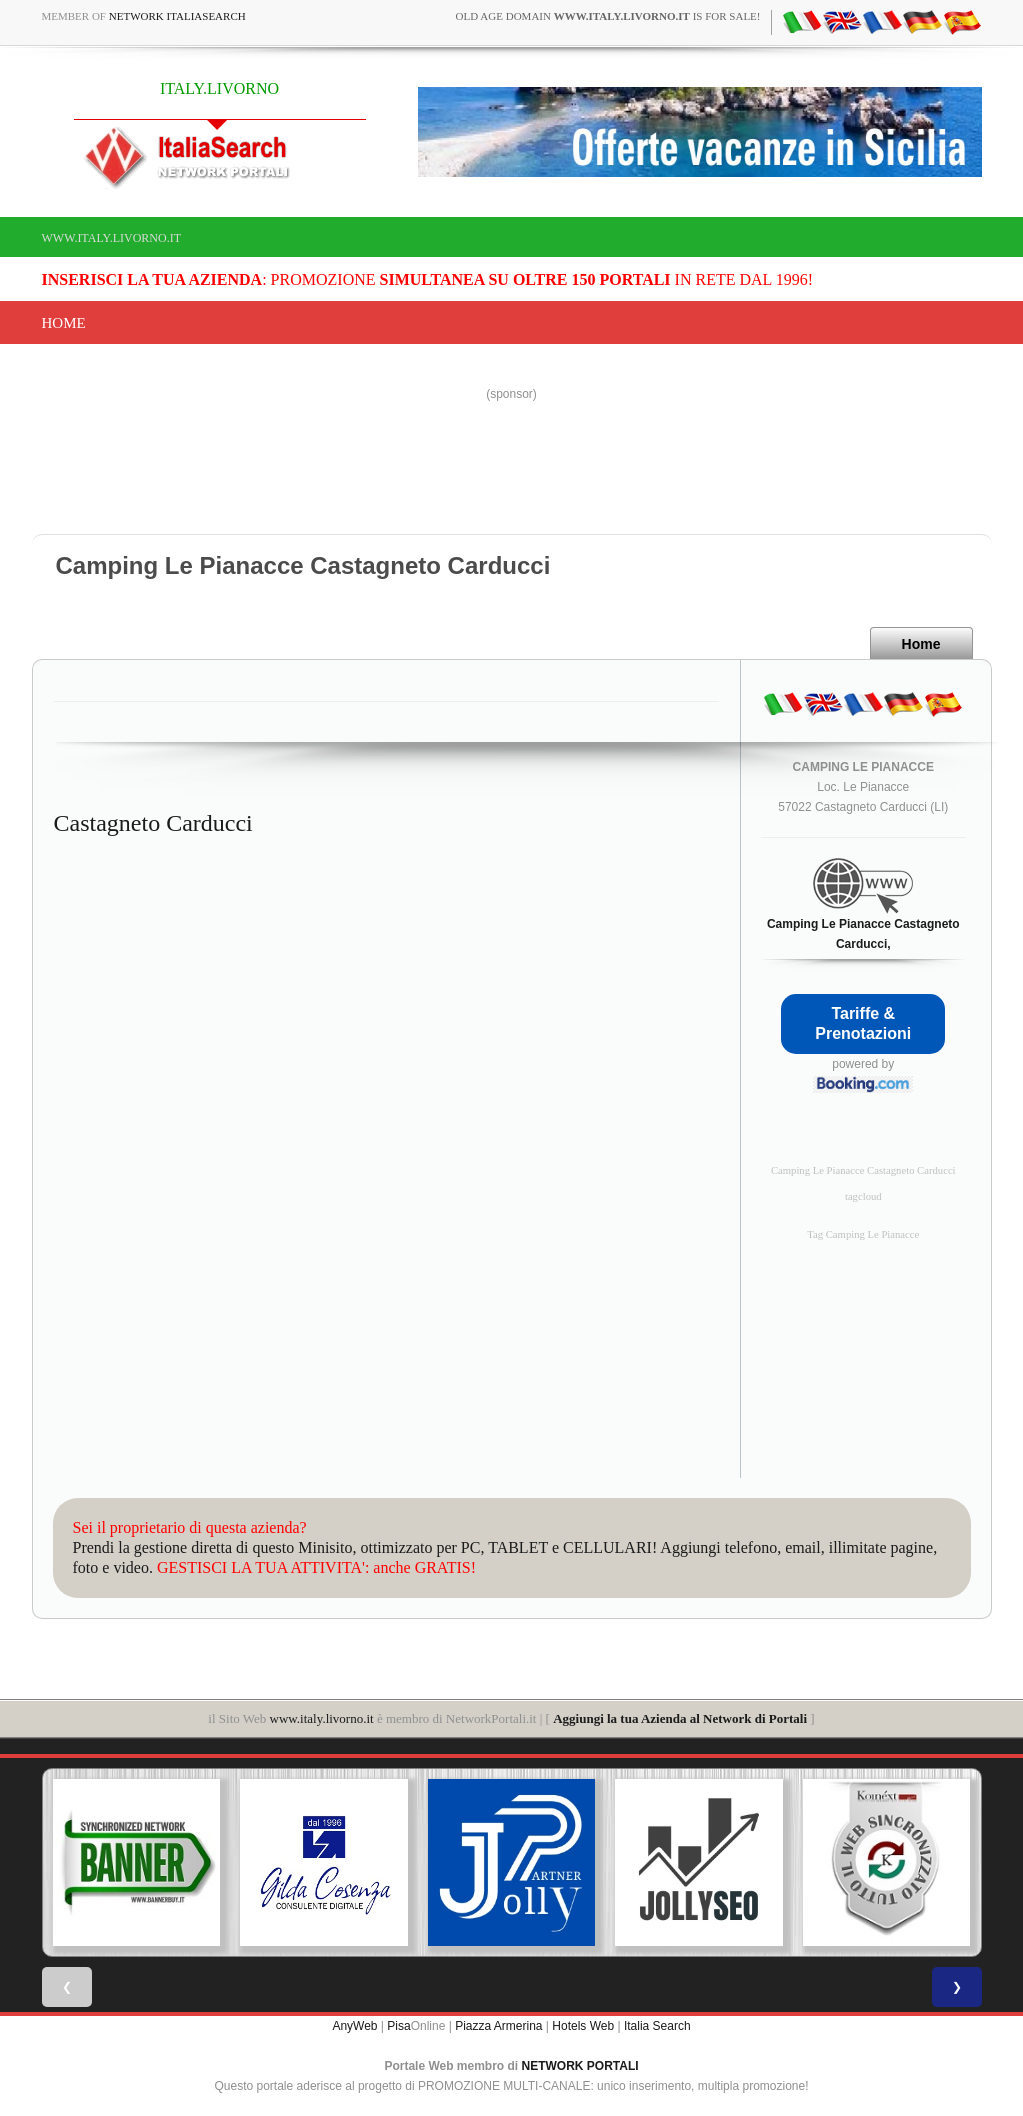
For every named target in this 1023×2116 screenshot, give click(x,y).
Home (64, 323)
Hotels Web (583, 2026)
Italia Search (657, 2026)
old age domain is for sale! (608, 16)
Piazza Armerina (498, 2026)
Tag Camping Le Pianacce (863, 1234)
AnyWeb (354, 2026)
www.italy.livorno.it (111, 238)
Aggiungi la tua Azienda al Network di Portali (680, 1718)
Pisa (398, 2026)
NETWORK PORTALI (580, 2066)
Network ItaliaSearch (177, 16)
